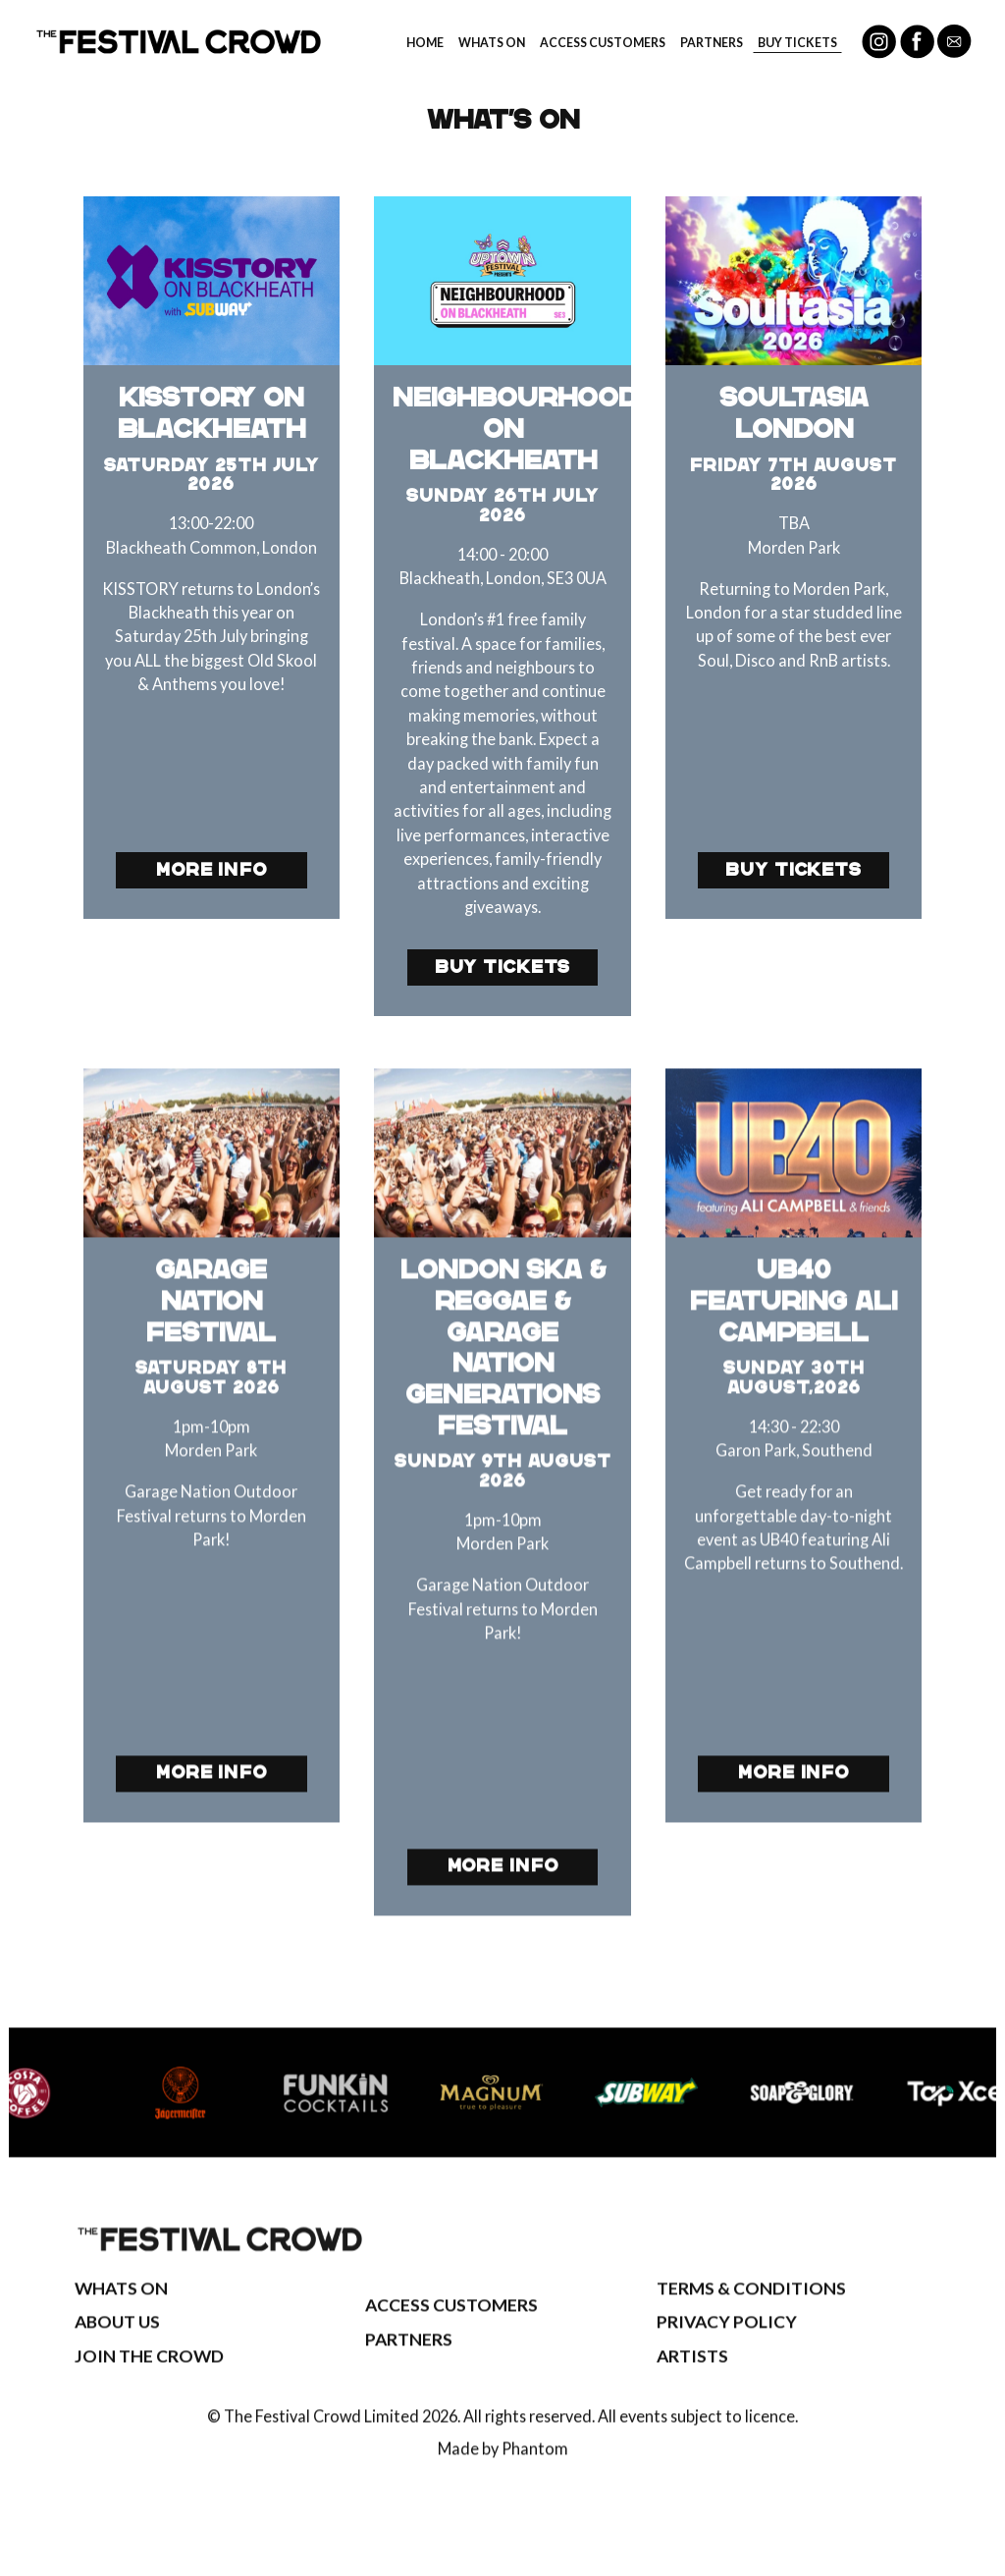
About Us (117, 2354)
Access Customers (602, 42)
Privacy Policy (727, 2354)
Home (425, 42)
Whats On (491, 42)
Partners (711, 42)
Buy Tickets (797, 42)
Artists (692, 2388)
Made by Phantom (503, 2480)
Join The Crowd (149, 2388)
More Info (211, 870)
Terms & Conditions (751, 2320)
